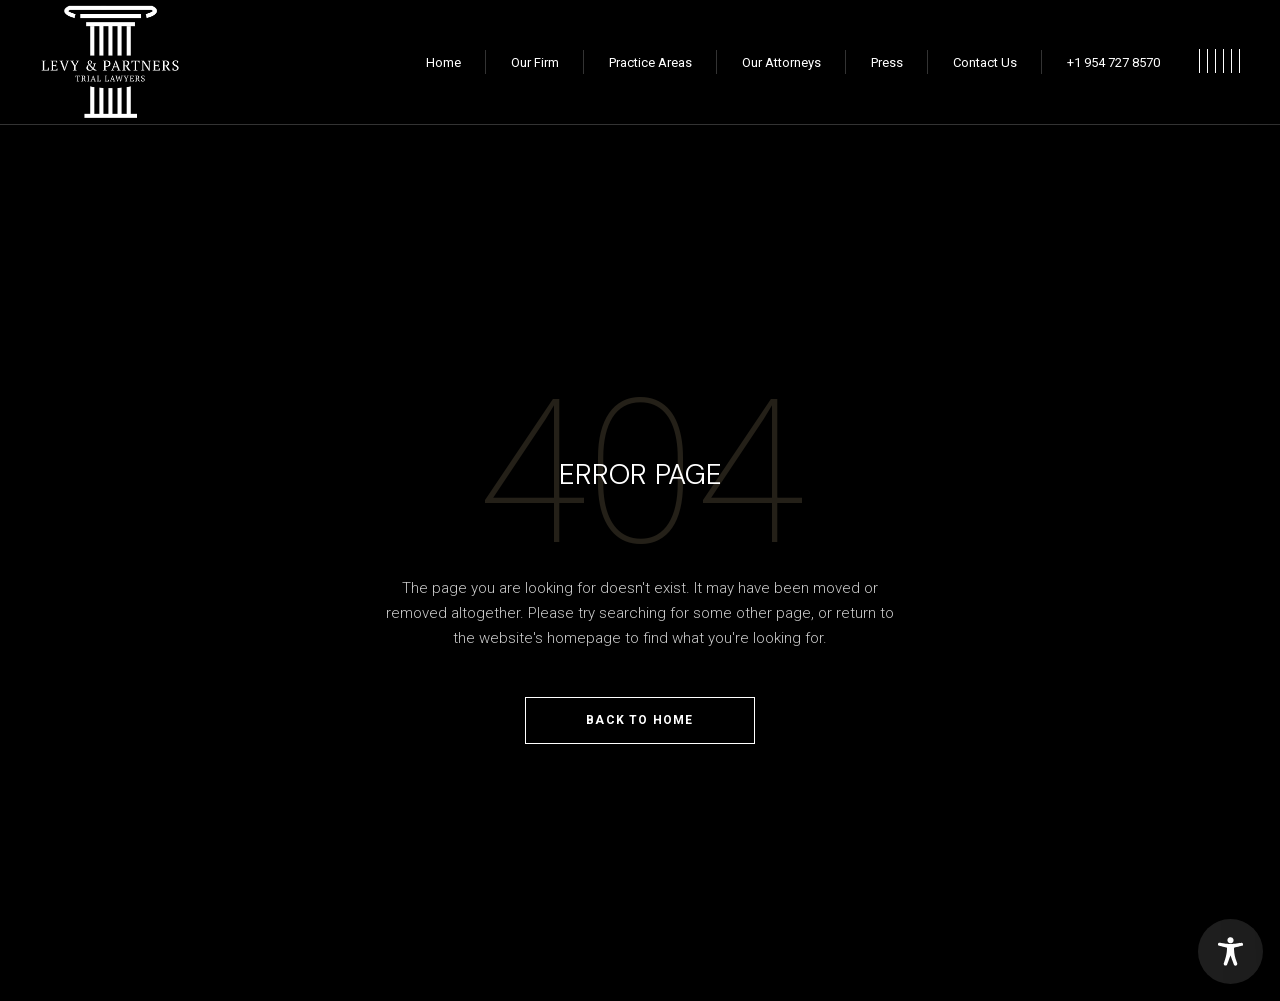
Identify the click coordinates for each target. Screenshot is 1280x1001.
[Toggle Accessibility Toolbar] (1230, 951)
